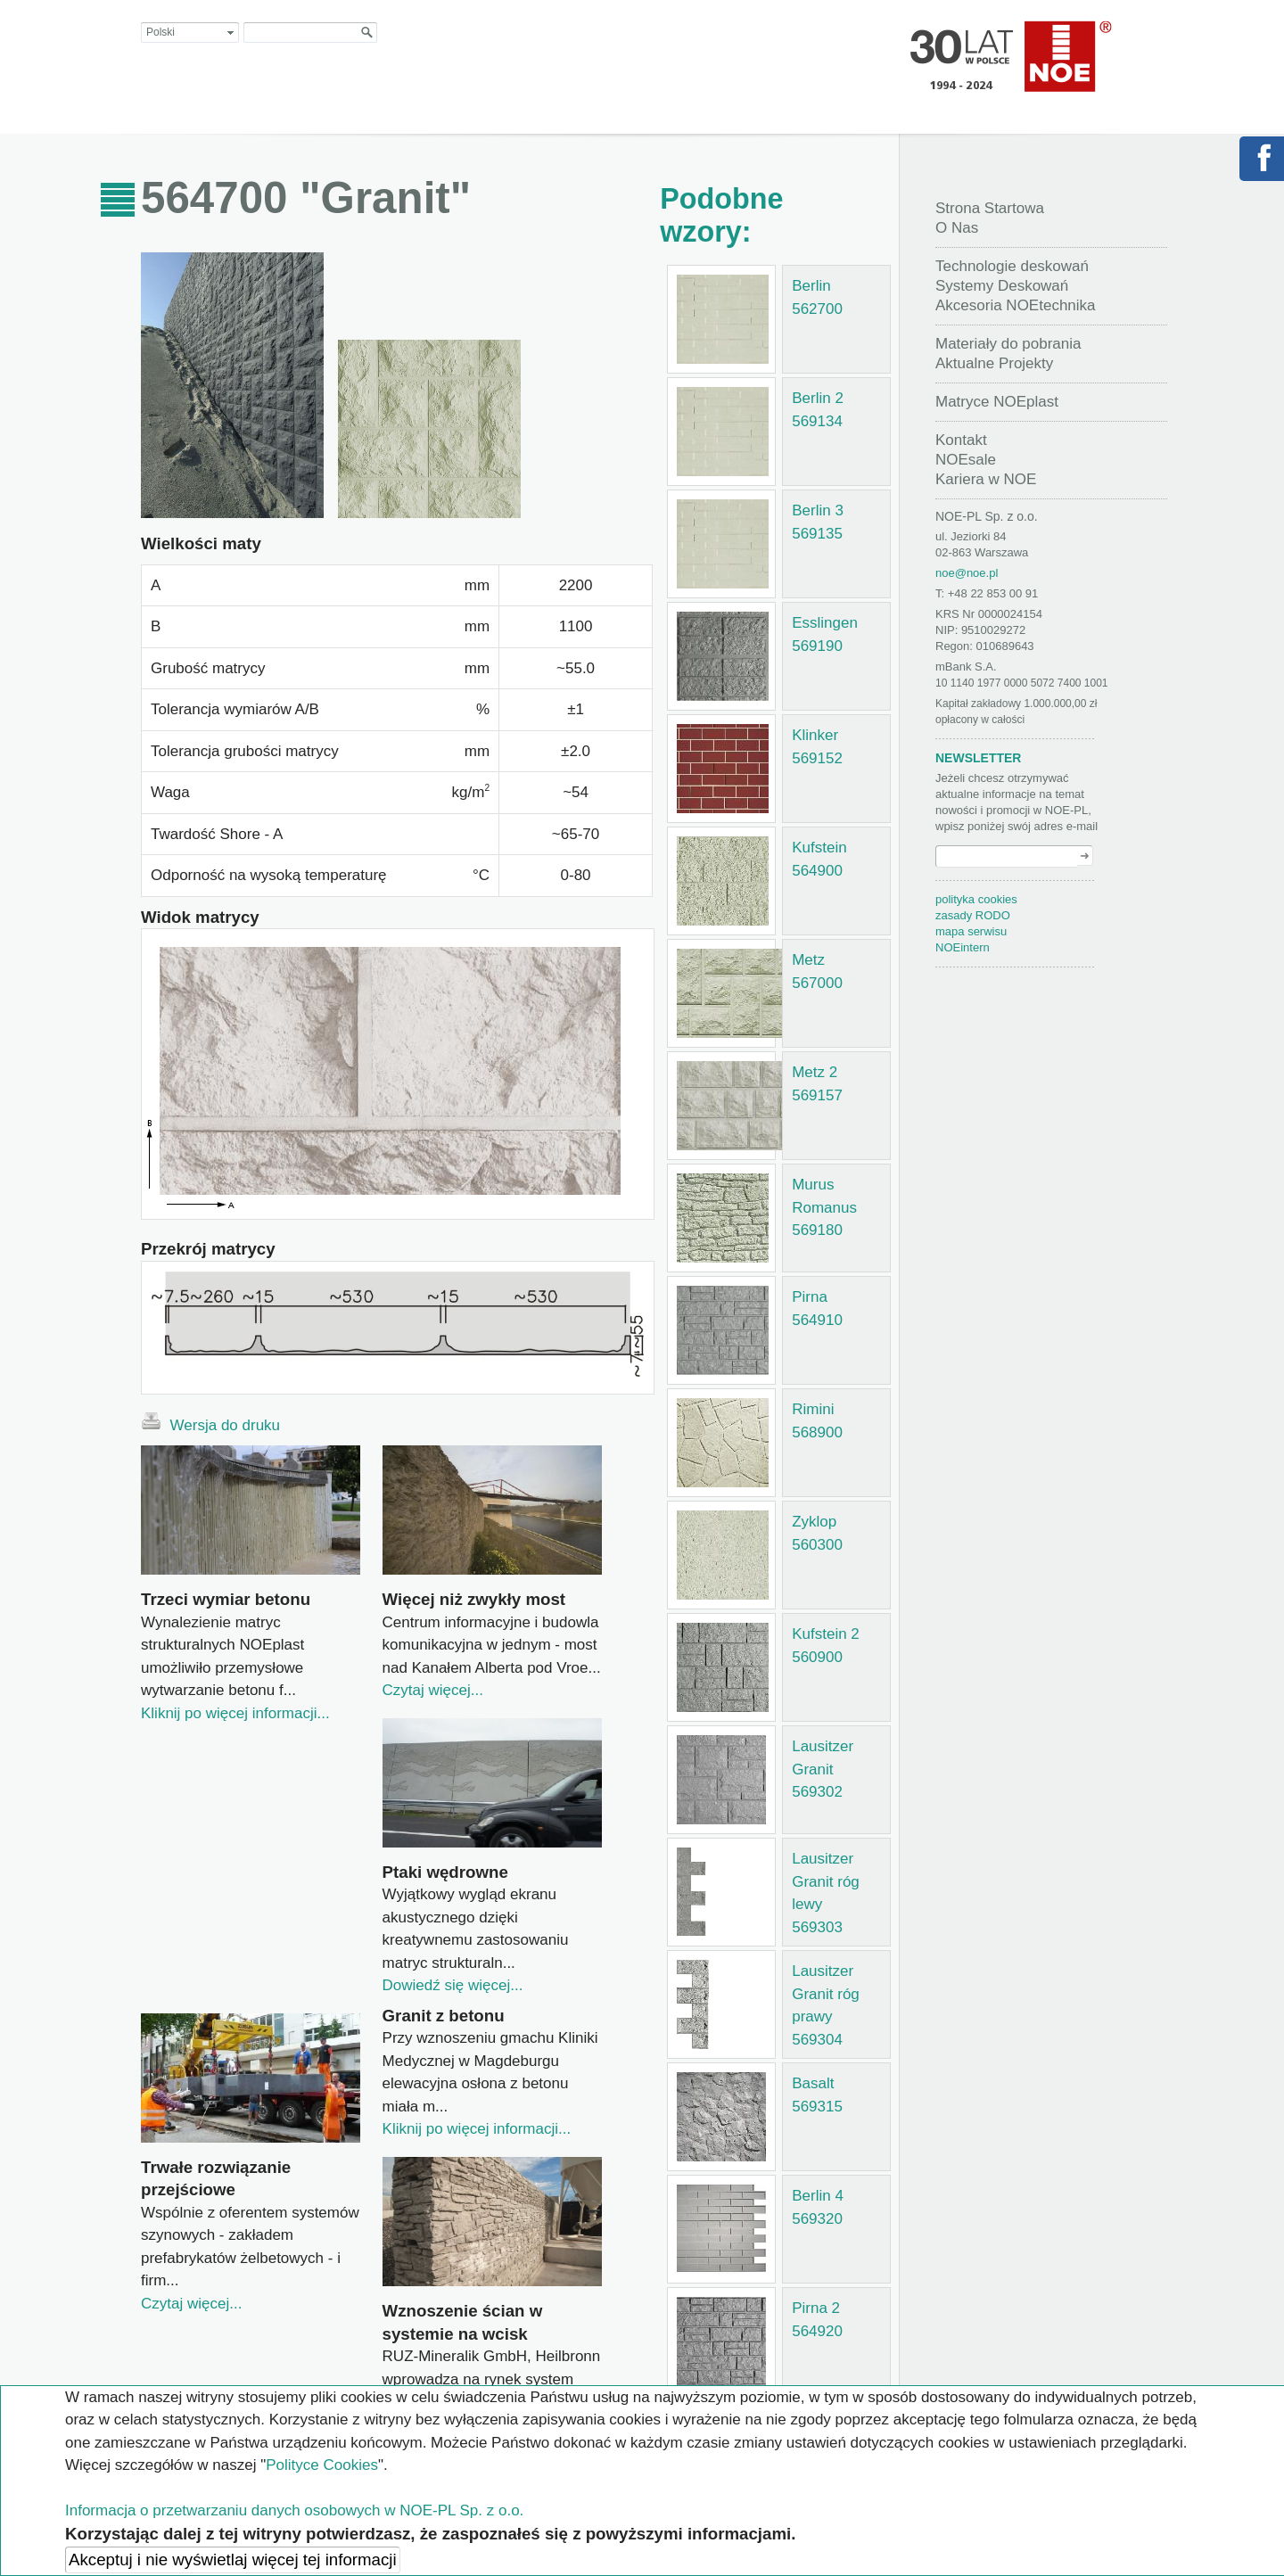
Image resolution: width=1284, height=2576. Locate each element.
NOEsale (965, 459)
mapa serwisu (971, 931)
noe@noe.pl (966, 573)
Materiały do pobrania (1008, 343)
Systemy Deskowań (1001, 285)
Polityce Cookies (322, 2465)
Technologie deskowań (1012, 266)
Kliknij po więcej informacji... (235, 1713)
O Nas (956, 227)
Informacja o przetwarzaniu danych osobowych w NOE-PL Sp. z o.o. (294, 2510)
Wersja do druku (210, 1423)
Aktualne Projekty (994, 363)
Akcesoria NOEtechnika (1015, 305)
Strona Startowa (989, 208)
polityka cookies (976, 899)
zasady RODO (972, 915)
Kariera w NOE (985, 479)
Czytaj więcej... (433, 1690)
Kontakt (961, 440)
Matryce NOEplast (996, 401)
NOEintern (962, 947)
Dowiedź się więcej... (453, 1985)
